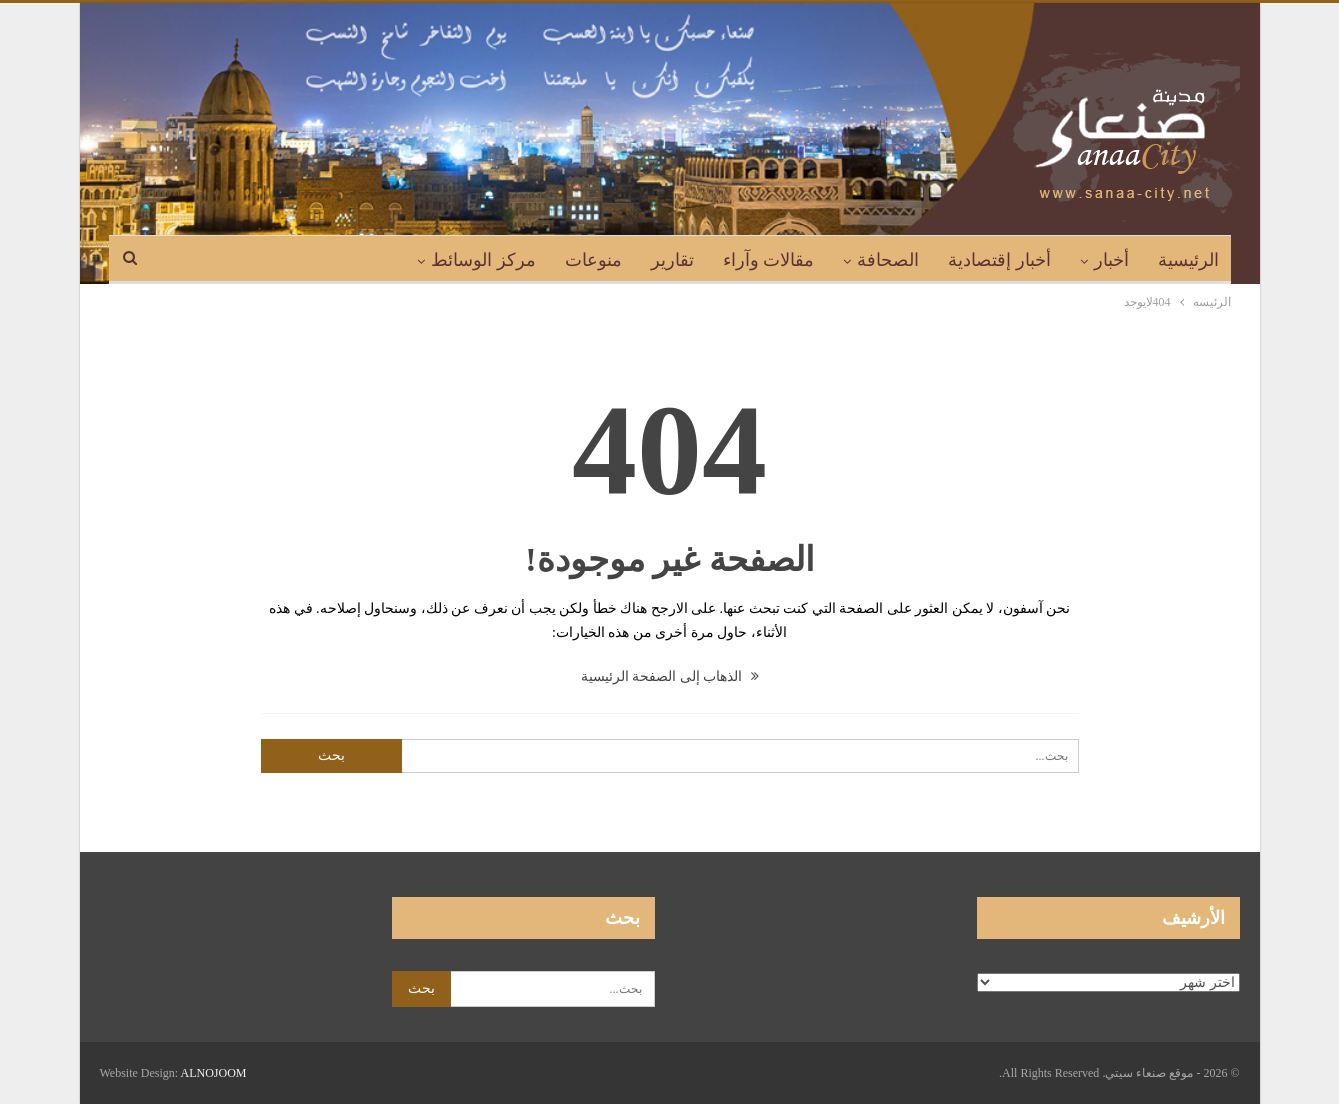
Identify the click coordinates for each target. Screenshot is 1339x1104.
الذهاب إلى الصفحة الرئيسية (670, 676)
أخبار (1111, 260)
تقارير (672, 260)
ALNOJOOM (214, 1073)
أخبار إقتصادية (999, 260)
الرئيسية (1188, 260)
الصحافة (888, 260)
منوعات (593, 260)
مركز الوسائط (483, 260)
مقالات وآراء (769, 260)
